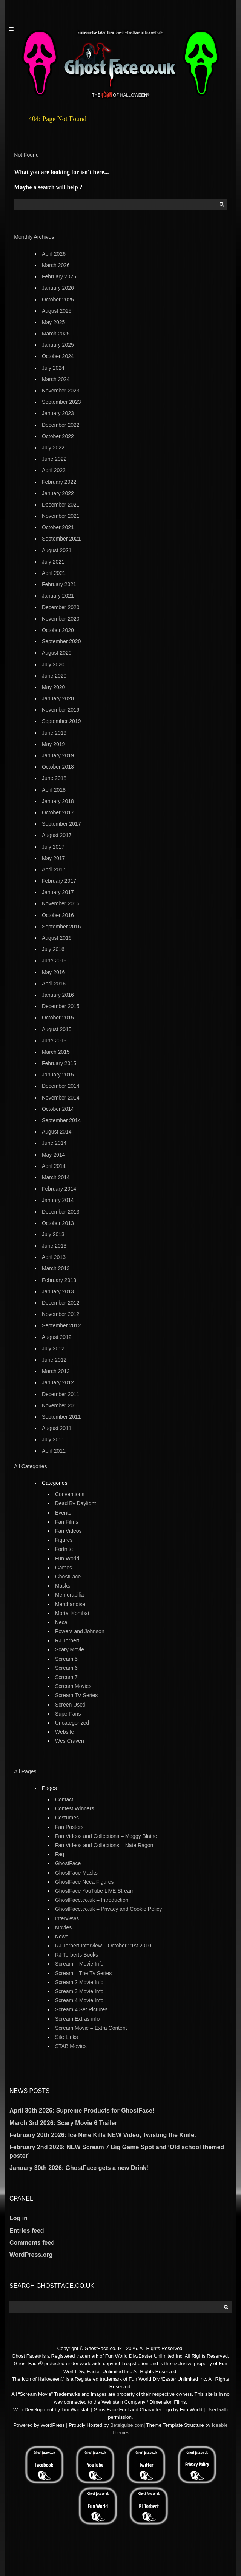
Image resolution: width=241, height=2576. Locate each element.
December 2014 (61, 1086)
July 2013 (53, 1234)
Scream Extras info (77, 2019)
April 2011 (54, 1451)
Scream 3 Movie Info (79, 1991)
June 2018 (54, 778)
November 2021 (61, 516)
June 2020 (54, 676)
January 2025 (58, 345)
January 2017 (58, 892)
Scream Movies (73, 1686)
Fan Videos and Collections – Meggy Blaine (106, 1836)
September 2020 (61, 641)
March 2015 (56, 1052)
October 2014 (58, 1109)
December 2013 (61, 1212)
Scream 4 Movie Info (79, 2000)
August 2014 (57, 1132)
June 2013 (54, 1246)
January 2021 (58, 596)
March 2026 (56, 265)
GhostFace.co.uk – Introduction (92, 1900)
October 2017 (58, 812)
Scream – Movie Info (79, 1964)
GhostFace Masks (76, 1873)
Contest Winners (74, 1808)
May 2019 (53, 744)
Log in (18, 2218)
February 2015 (59, 1063)
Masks (62, 1586)
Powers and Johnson (79, 1631)
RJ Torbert (67, 1640)
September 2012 (61, 1325)
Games (63, 1567)
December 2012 (61, 1303)
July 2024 (53, 368)
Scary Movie (69, 1649)
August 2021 (57, 550)
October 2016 (58, 915)
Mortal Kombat (72, 1613)
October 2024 (58, 356)
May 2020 (53, 687)
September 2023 (61, 402)
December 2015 (61, 1006)
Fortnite (64, 1549)
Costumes (67, 1818)
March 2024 (56, 379)
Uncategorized (72, 1723)
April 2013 (54, 1257)
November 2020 (61, 619)
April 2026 (54, 254)
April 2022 (54, 470)
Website (64, 1732)
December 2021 (61, 505)
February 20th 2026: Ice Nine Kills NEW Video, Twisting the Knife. (102, 2135)
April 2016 (54, 984)
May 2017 (53, 858)
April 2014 (54, 1166)
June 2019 (54, 733)
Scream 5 (66, 1659)
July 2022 (53, 448)
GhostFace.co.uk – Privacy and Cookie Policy (108, 1909)
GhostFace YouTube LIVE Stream (94, 1891)
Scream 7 (66, 1677)
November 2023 (61, 391)
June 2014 (54, 1143)
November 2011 (61, 1405)
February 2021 (59, 584)
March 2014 (56, 1177)
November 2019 (61, 710)
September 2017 (61, 824)
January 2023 (58, 413)
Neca (61, 1622)
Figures (64, 1540)
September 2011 (61, 1417)
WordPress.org (30, 2255)
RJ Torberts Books (76, 1955)
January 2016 (58, 995)
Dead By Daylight (75, 1503)
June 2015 (54, 1041)
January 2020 (58, 698)
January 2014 (58, 1200)
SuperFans (68, 1714)
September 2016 (61, 927)
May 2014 (53, 1155)
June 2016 (54, 961)
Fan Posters (69, 1827)
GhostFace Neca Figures (84, 1882)
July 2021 (53, 562)
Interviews (67, 1918)
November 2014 (61, 1098)
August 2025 (57, 311)
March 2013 (56, 1268)
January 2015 (58, 1075)
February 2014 (59, 1189)
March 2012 (56, 1371)
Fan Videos (68, 1531)
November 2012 (61, 1314)
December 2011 (61, 1394)
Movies (63, 1927)
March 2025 (56, 333)
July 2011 (53, 1439)
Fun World (67, 1558)
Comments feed (32, 2242)
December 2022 (61, 425)
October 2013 (58, 1223)
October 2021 (58, 527)
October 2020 (58, 630)
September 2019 (61, 721)
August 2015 (57, 1029)
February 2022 (59, 482)
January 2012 (58, 1382)
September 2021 (61, 539)
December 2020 (61, 607)
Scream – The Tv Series (83, 1973)
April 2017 (54, 869)
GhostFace (68, 1577)
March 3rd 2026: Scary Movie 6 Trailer (63, 2123)
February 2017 (59, 881)
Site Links (66, 2037)
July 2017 (53, 847)
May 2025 (53, 322)
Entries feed (26, 2230)
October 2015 (58, 1018)
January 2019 (58, 755)
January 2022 (58, 493)
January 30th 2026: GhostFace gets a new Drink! (78, 2168)
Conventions (69, 1494)
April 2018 (54, 790)
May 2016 (53, 972)
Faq (59, 1854)
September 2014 (61, 1120)
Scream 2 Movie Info (79, 1982)
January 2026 (58, 288)
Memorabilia (69, 1595)
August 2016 (57, 938)
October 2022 (58, 436)
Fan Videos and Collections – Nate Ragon (104, 1845)
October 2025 (58, 300)
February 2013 (59, 1280)
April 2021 (54, 573)
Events (63, 1513)
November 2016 (61, 903)
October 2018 (58, 767)
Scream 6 (66, 1668)
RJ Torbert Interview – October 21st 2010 (103, 1946)
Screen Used (70, 1705)
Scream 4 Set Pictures (81, 2009)
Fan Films (66, 1522)
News (61, 1937)
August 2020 (57, 653)
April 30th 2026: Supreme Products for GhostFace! (81, 2110)
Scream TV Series (76, 1695)
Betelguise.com (127, 2425)
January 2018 (58, 801)
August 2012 (57, 1337)
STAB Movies (71, 2046)
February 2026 (59, 276)
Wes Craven (69, 1741)
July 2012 (53, 1348)
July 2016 (53, 949)
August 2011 (57, 1428)
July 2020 (53, 664)
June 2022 (54, 459)
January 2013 (58, 1291)
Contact (64, 1799)
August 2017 (57, 835)
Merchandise (70, 1604)
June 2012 (54, 1360)
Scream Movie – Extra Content (91, 2028)
